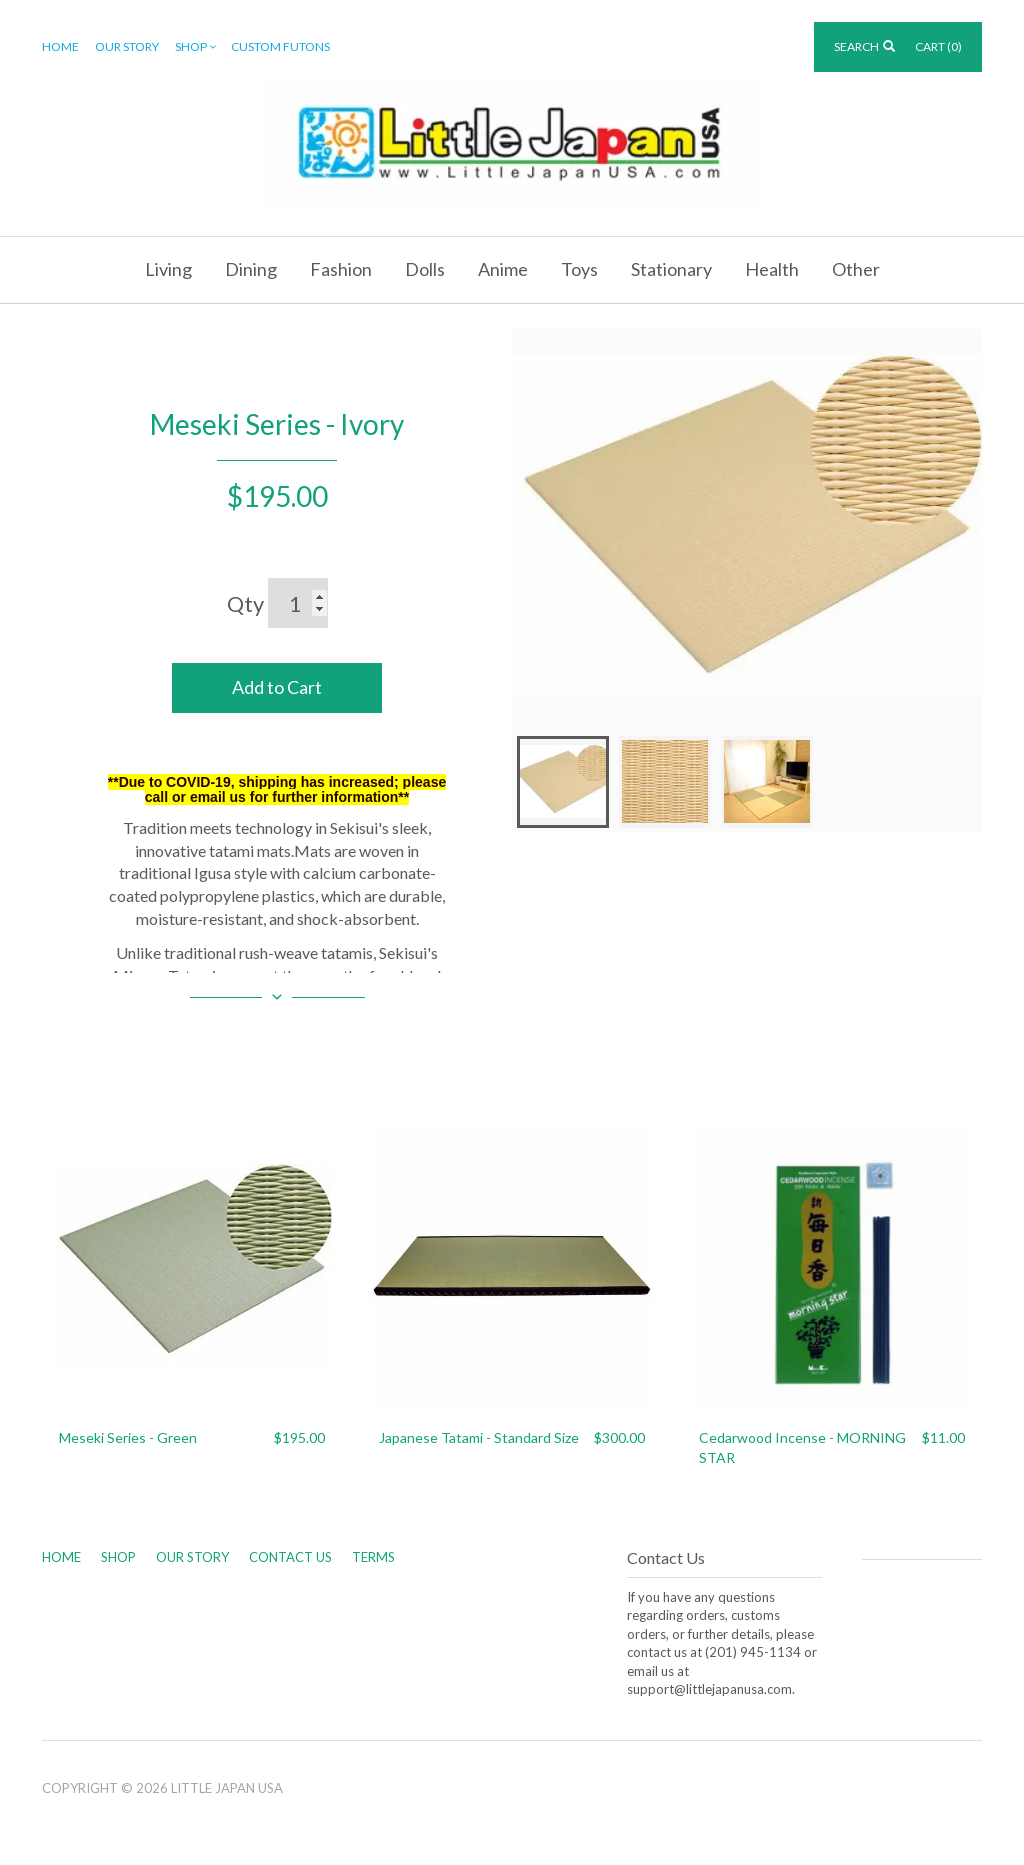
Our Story (127, 46)
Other (856, 269)
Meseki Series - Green (128, 1437)
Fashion (341, 269)
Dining (251, 269)
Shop (197, 47)
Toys (579, 269)
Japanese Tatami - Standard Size (479, 1437)
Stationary (671, 269)
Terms (373, 1557)
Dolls (425, 269)
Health (772, 269)
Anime (503, 269)
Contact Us (290, 1557)
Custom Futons (280, 46)
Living (168, 269)
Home (60, 46)
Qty (245, 603)
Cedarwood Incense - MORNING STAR (802, 1447)
